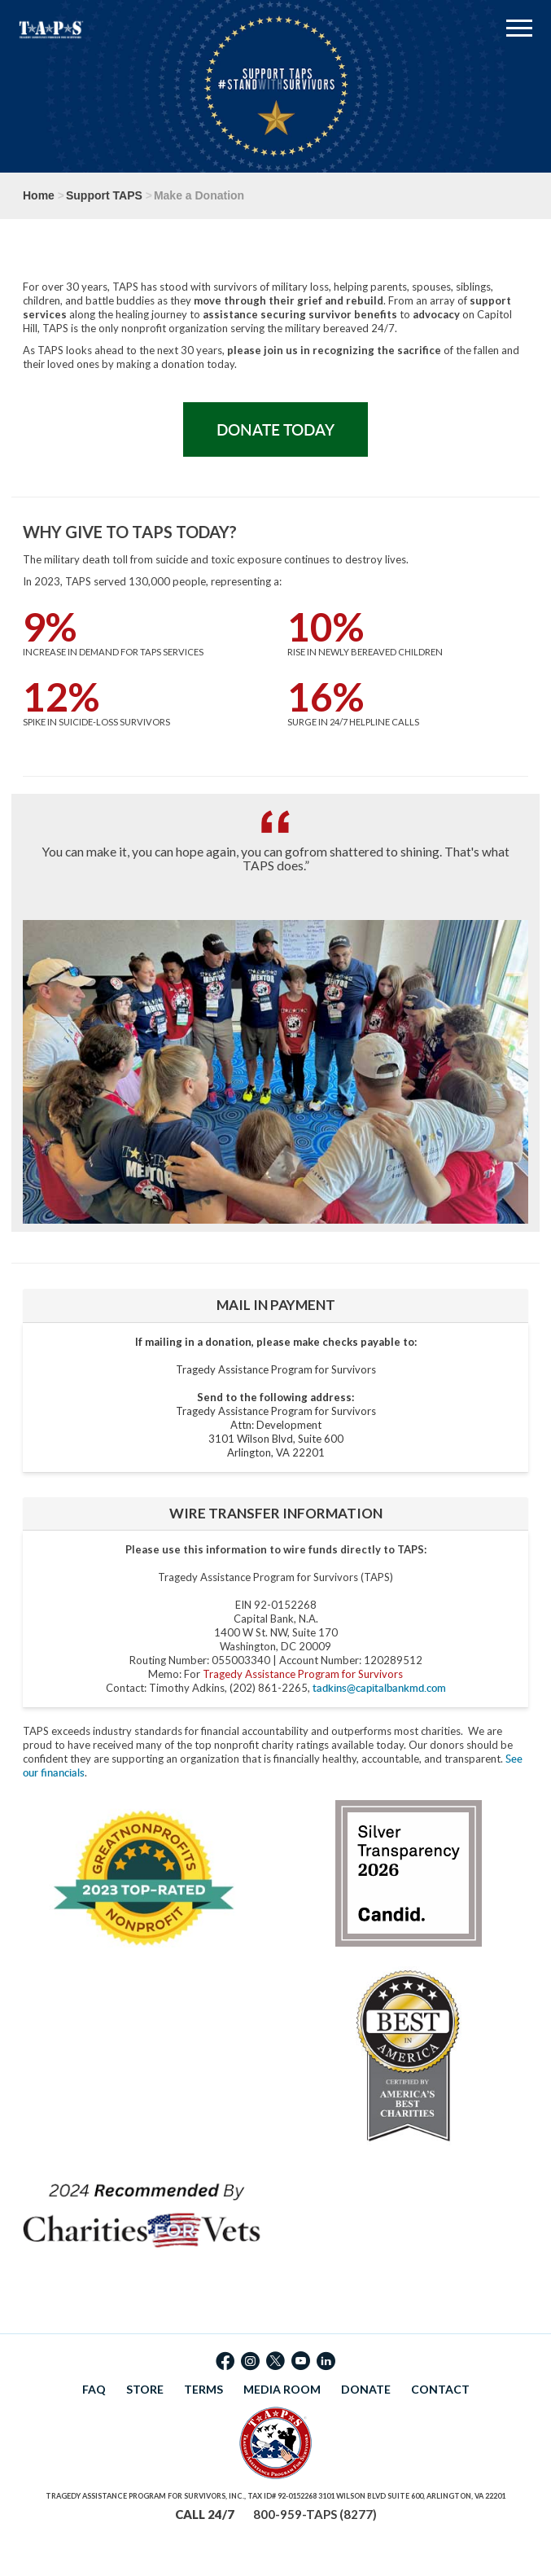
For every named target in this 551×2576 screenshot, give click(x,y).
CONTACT (440, 2389)
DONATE (366, 2389)
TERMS (203, 2389)
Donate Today (275, 429)
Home (39, 195)
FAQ (94, 2389)
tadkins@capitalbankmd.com (379, 1687)
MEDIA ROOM (282, 2389)
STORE (145, 2389)
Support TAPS (104, 195)
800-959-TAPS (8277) (315, 2514)
